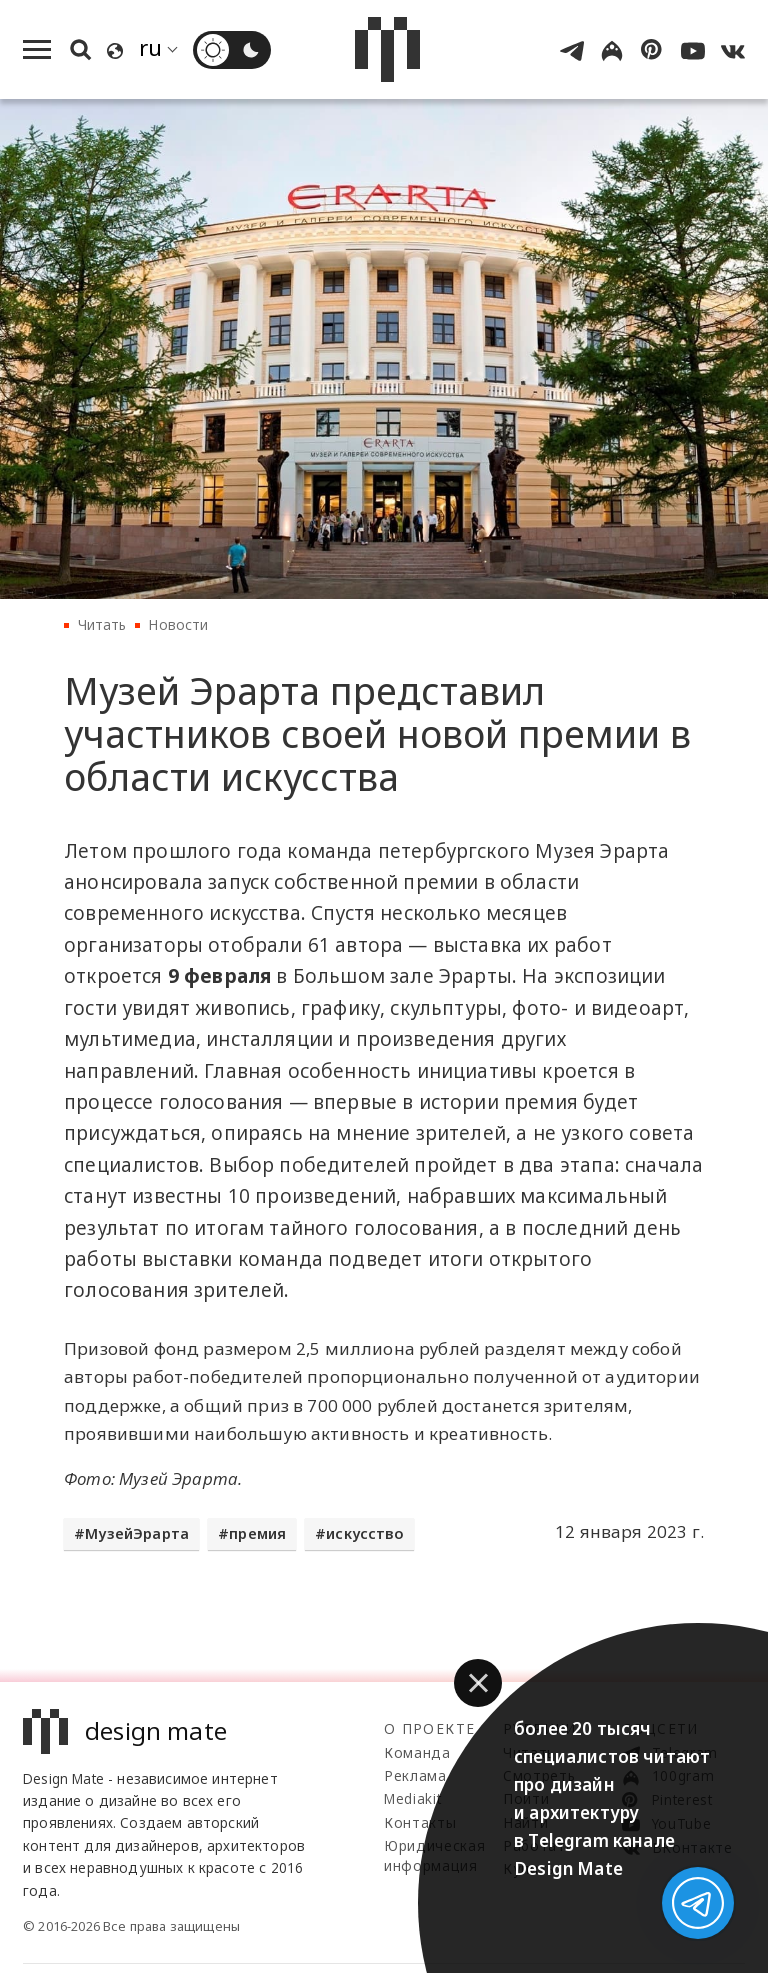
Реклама (415, 1775)
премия (257, 1533)
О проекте (429, 1728)
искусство (365, 1533)
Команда (417, 1752)
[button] (478, 1683)
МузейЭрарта (137, 1533)
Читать (102, 624)
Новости (178, 624)
